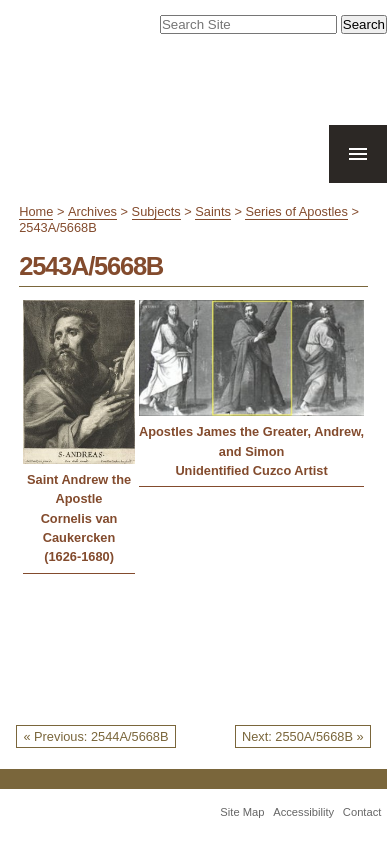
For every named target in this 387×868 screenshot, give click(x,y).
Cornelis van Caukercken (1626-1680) (79, 537)
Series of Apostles (296, 211)
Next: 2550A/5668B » (303, 736)
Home (36, 211)
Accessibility (303, 812)
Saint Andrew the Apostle (79, 489)
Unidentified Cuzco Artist (251, 470)
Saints (213, 211)
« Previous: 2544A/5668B (95, 736)
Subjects (156, 211)
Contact (362, 812)
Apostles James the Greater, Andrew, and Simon (251, 441)
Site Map (242, 812)
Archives (92, 211)
